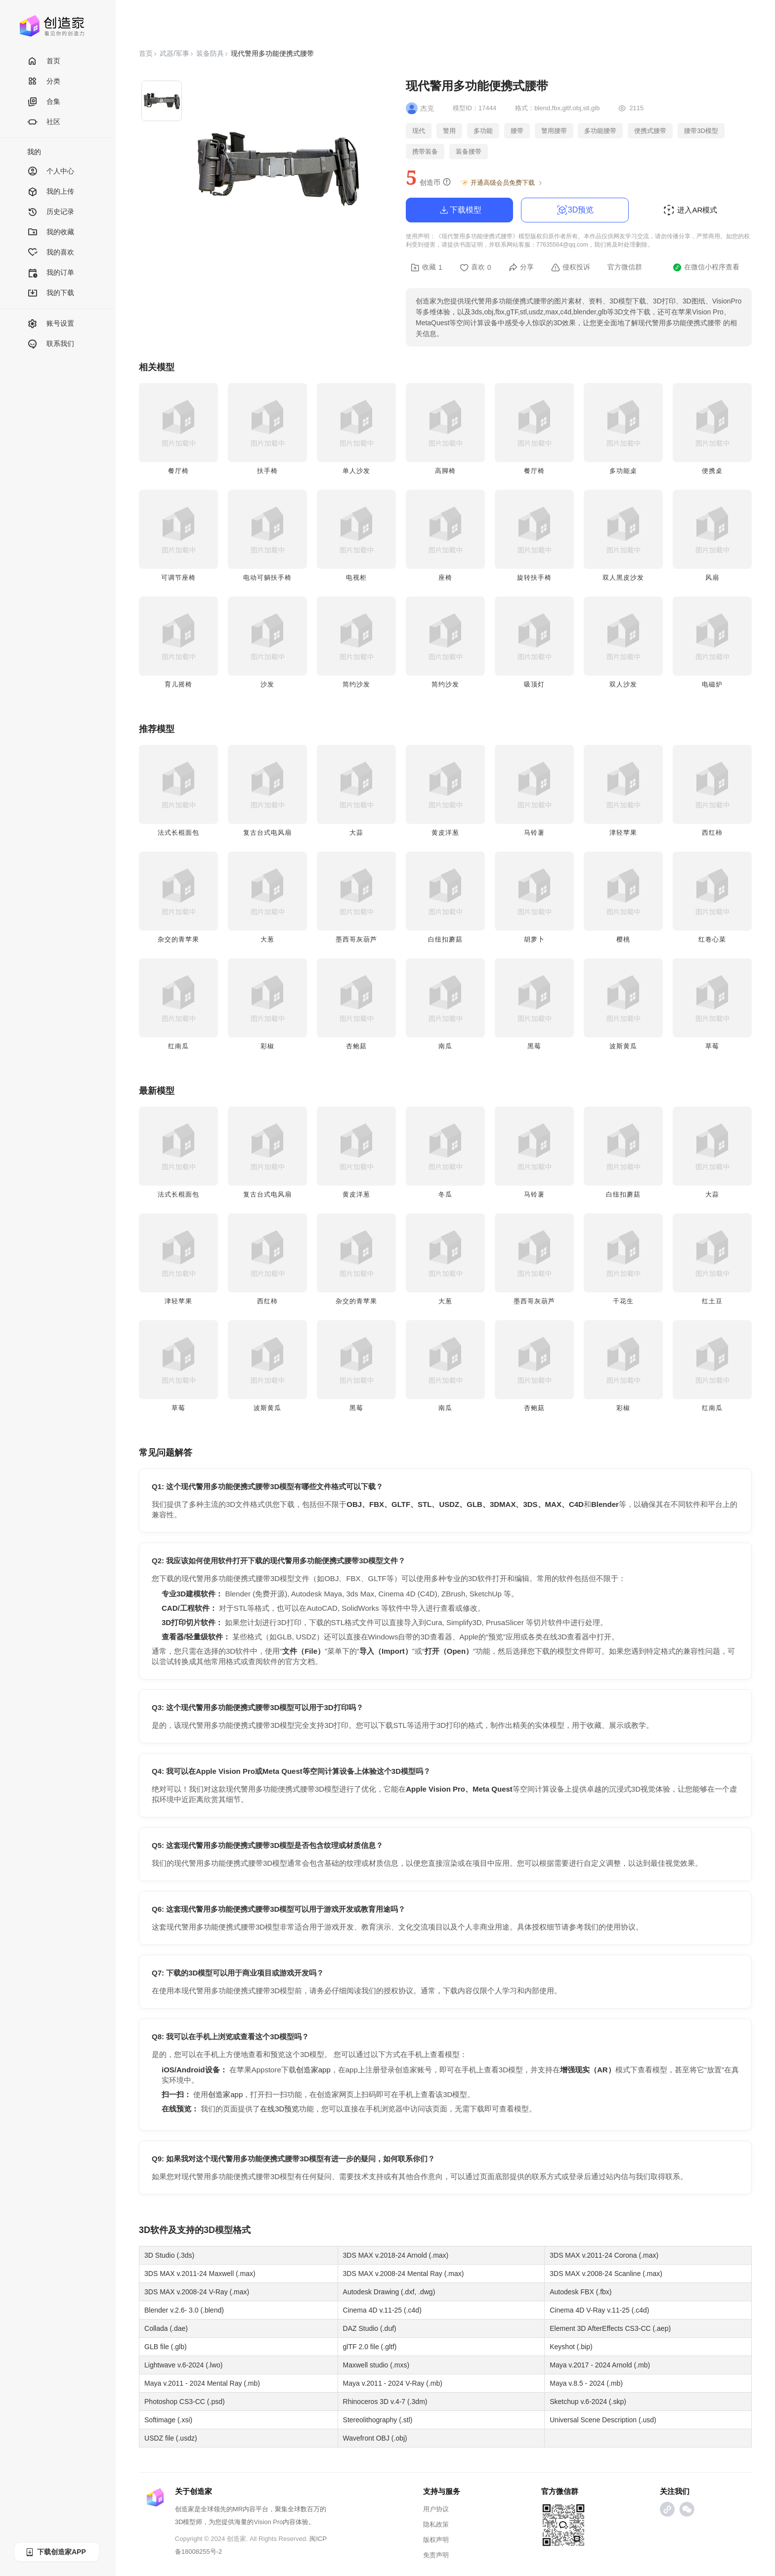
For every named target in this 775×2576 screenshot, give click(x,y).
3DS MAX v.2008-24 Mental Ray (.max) (403, 2273)
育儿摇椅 (178, 684)
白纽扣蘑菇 (445, 939)
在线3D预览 (279, 2108)
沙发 (267, 684)
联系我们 (50, 344)
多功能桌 (623, 470)
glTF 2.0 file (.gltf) (370, 2347)
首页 (43, 61)
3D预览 (575, 210)
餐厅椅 (178, 470)
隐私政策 (436, 2524)
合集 (43, 102)
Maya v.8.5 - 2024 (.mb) (586, 2383)
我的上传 (50, 192)
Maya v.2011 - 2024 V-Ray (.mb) (392, 2383)
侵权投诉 (570, 267)
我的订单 (50, 273)
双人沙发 (623, 684)
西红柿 (712, 832)
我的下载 (50, 293)
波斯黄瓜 (623, 1046)
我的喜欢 (50, 253)
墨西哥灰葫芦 (356, 939)
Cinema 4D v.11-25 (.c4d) (382, 2310)
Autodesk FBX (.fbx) (580, 2292)
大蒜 (356, 832)
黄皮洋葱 (445, 832)
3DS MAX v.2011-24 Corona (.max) (604, 2255)
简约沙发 (356, 684)
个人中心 (50, 172)
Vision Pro (268, 2522)
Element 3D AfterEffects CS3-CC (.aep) (610, 2328)
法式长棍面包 (178, 832)
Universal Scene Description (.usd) (603, 2420)
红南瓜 (178, 1046)
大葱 (267, 939)
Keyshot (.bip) (571, 2347)
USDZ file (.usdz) (170, 2438)
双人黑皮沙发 (623, 577)
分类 (43, 82)
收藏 (426, 267)
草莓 (712, 1046)
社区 (43, 122)
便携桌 (712, 470)
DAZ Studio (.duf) (369, 2328)
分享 (521, 267)
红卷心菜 (712, 939)
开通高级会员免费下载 (502, 183)
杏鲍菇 (356, 1046)
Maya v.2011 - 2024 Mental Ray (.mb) (202, 2383)
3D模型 (218, 2230)
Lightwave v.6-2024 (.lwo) (183, 2365)
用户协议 (436, 2509)
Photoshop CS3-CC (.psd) (184, 2401)
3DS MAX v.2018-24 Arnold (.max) (396, 2255)
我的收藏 (50, 232)
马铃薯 (534, 832)
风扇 (712, 577)
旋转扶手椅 (534, 577)
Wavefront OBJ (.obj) (375, 2438)
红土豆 (712, 1301)
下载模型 (459, 210)
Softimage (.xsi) (168, 2420)
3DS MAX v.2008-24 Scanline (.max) (606, 2273)
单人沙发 (356, 470)
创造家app (313, 2069)
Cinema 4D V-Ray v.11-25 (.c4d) (599, 2310)
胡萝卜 (534, 939)
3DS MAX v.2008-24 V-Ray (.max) (196, 2292)
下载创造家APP (55, 2552)
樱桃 (623, 939)
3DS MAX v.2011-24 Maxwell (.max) (200, 2273)
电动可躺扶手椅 (267, 577)
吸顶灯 (534, 684)
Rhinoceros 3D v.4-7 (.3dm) (385, 2401)
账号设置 (50, 324)
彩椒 (267, 1046)
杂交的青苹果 (178, 939)
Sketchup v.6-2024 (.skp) (588, 2401)
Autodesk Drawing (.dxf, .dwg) (389, 2292)
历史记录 (50, 212)
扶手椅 (267, 470)
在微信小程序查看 (706, 267)
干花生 (623, 1301)
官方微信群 (624, 267)
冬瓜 (445, 1194)
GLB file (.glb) (165, 2347)
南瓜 (445, 1046)
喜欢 (475, 267)
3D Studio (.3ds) (169, 2255)
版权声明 (436, 2539)
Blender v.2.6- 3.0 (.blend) (184, 2310)
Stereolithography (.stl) (378, 2420)
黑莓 (534, 1046)
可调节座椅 (178, 577)
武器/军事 (174, 53)
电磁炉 (712, 684)
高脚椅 (445, 470)
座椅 (445, 577)
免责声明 (436, 2555)
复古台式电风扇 (267, 832)
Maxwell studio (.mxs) (376, 2365)
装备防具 (210, 53)
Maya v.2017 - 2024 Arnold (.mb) (600, 2365)
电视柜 (356, 577)
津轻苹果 (623, 832)
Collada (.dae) (166, 2328)
